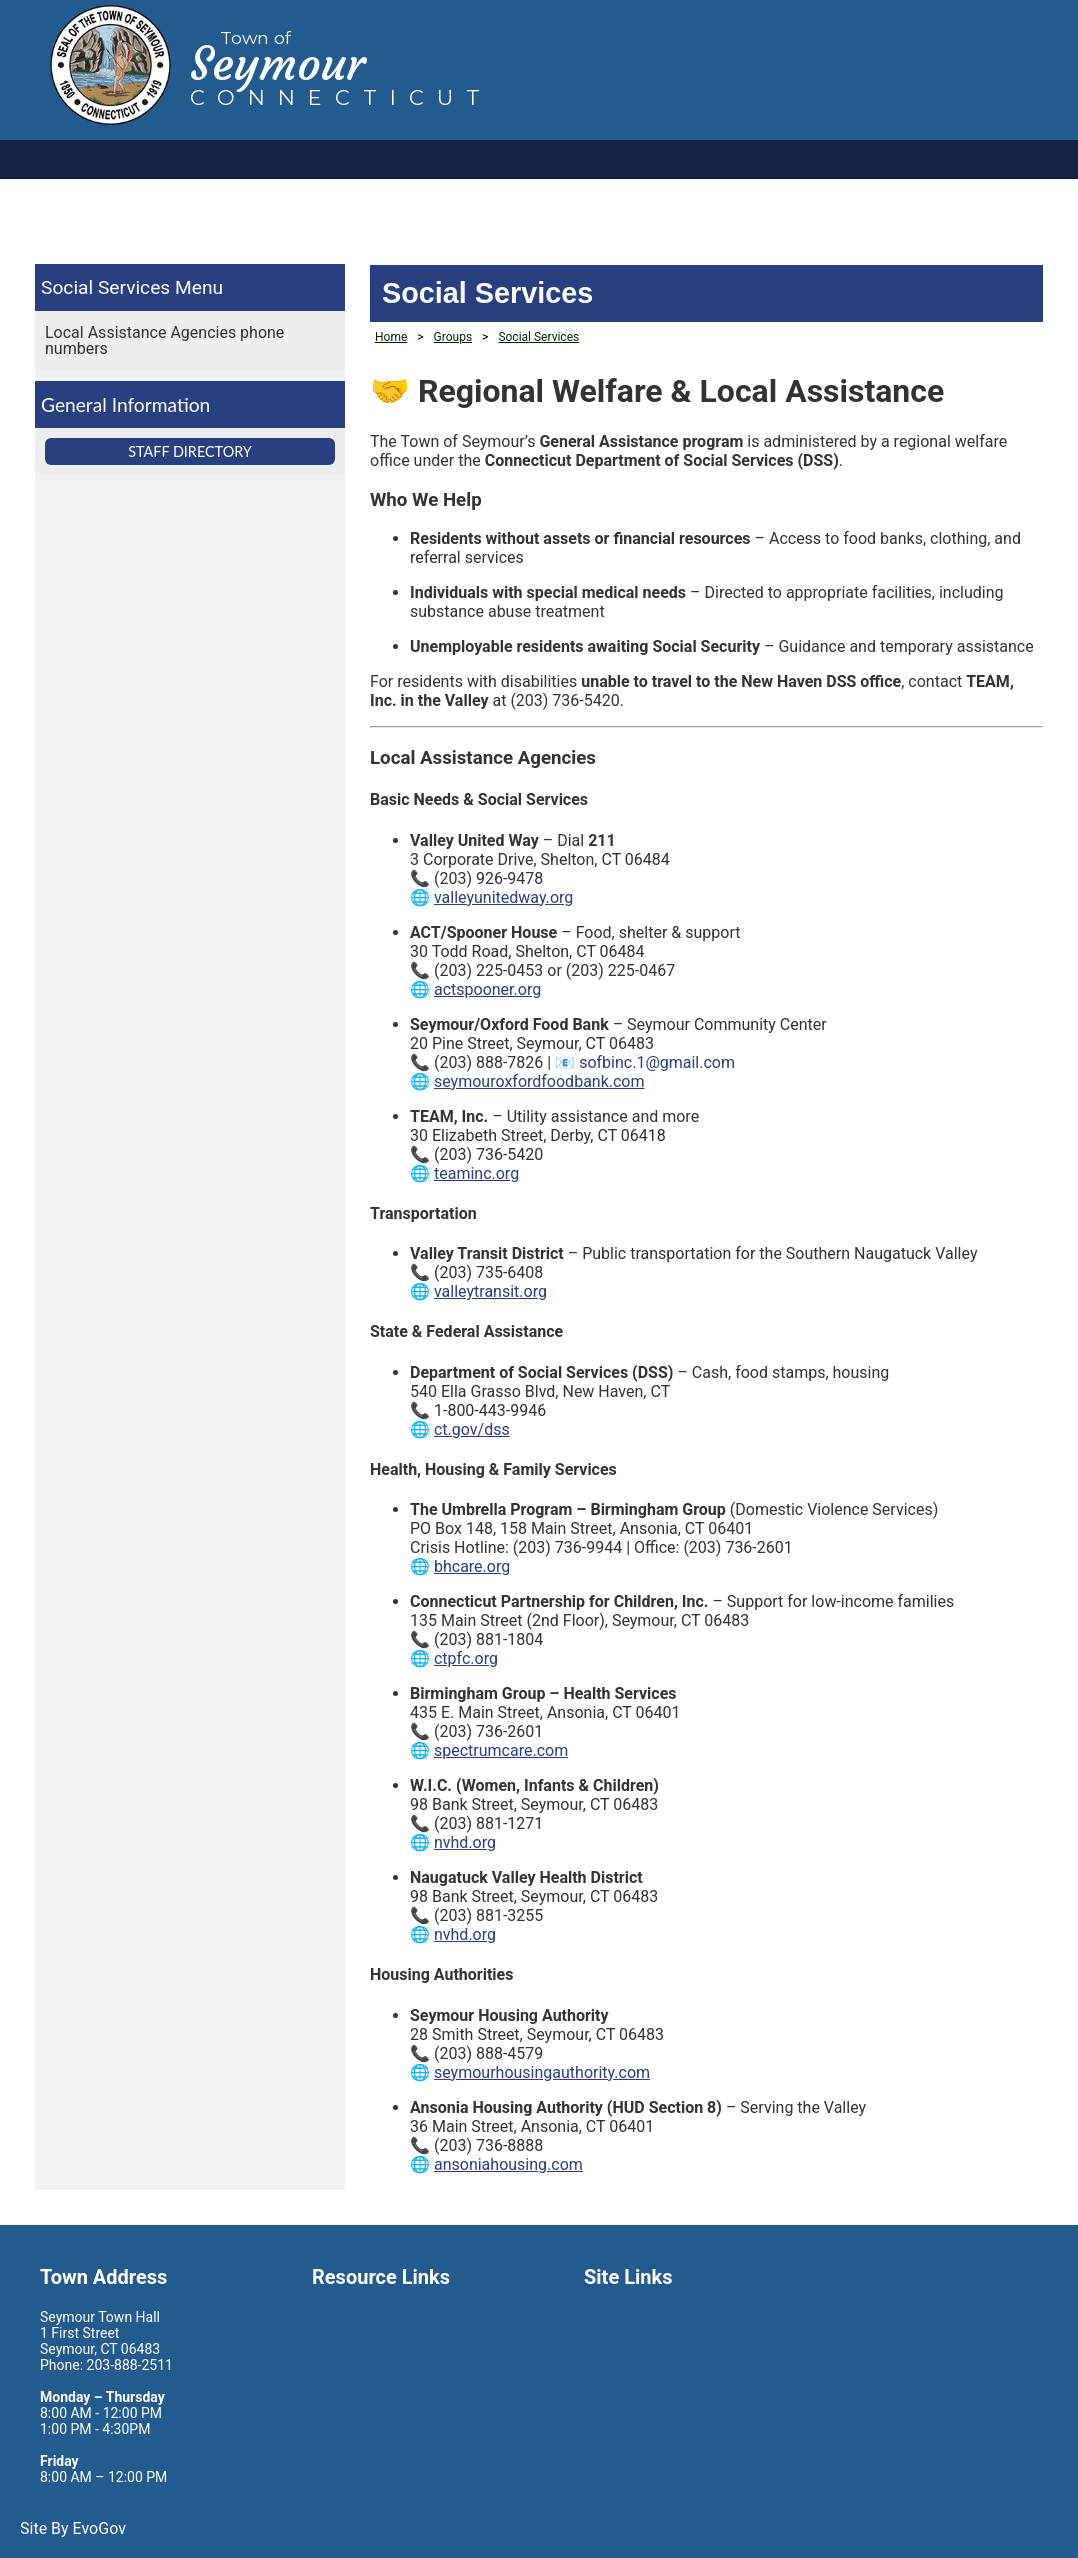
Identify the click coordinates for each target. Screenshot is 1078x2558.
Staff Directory (190, 451)
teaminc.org (476, 1173)
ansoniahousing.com (508, 2164)
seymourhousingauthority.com (542, 2072)
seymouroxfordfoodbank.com (539, 1081)
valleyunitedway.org (503, 897)
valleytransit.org (490, 1291)
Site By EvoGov (73, 2528)
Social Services (105, 287)
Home (391, 337)
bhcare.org (472, 1566)
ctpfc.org (466, 1658)
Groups (453, 337)
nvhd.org (465, 1842)
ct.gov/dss (472, 1429)
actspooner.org (487, 989)
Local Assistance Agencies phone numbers (164, 340)
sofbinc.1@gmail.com (657, 1062)
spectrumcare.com (501, 1750)
